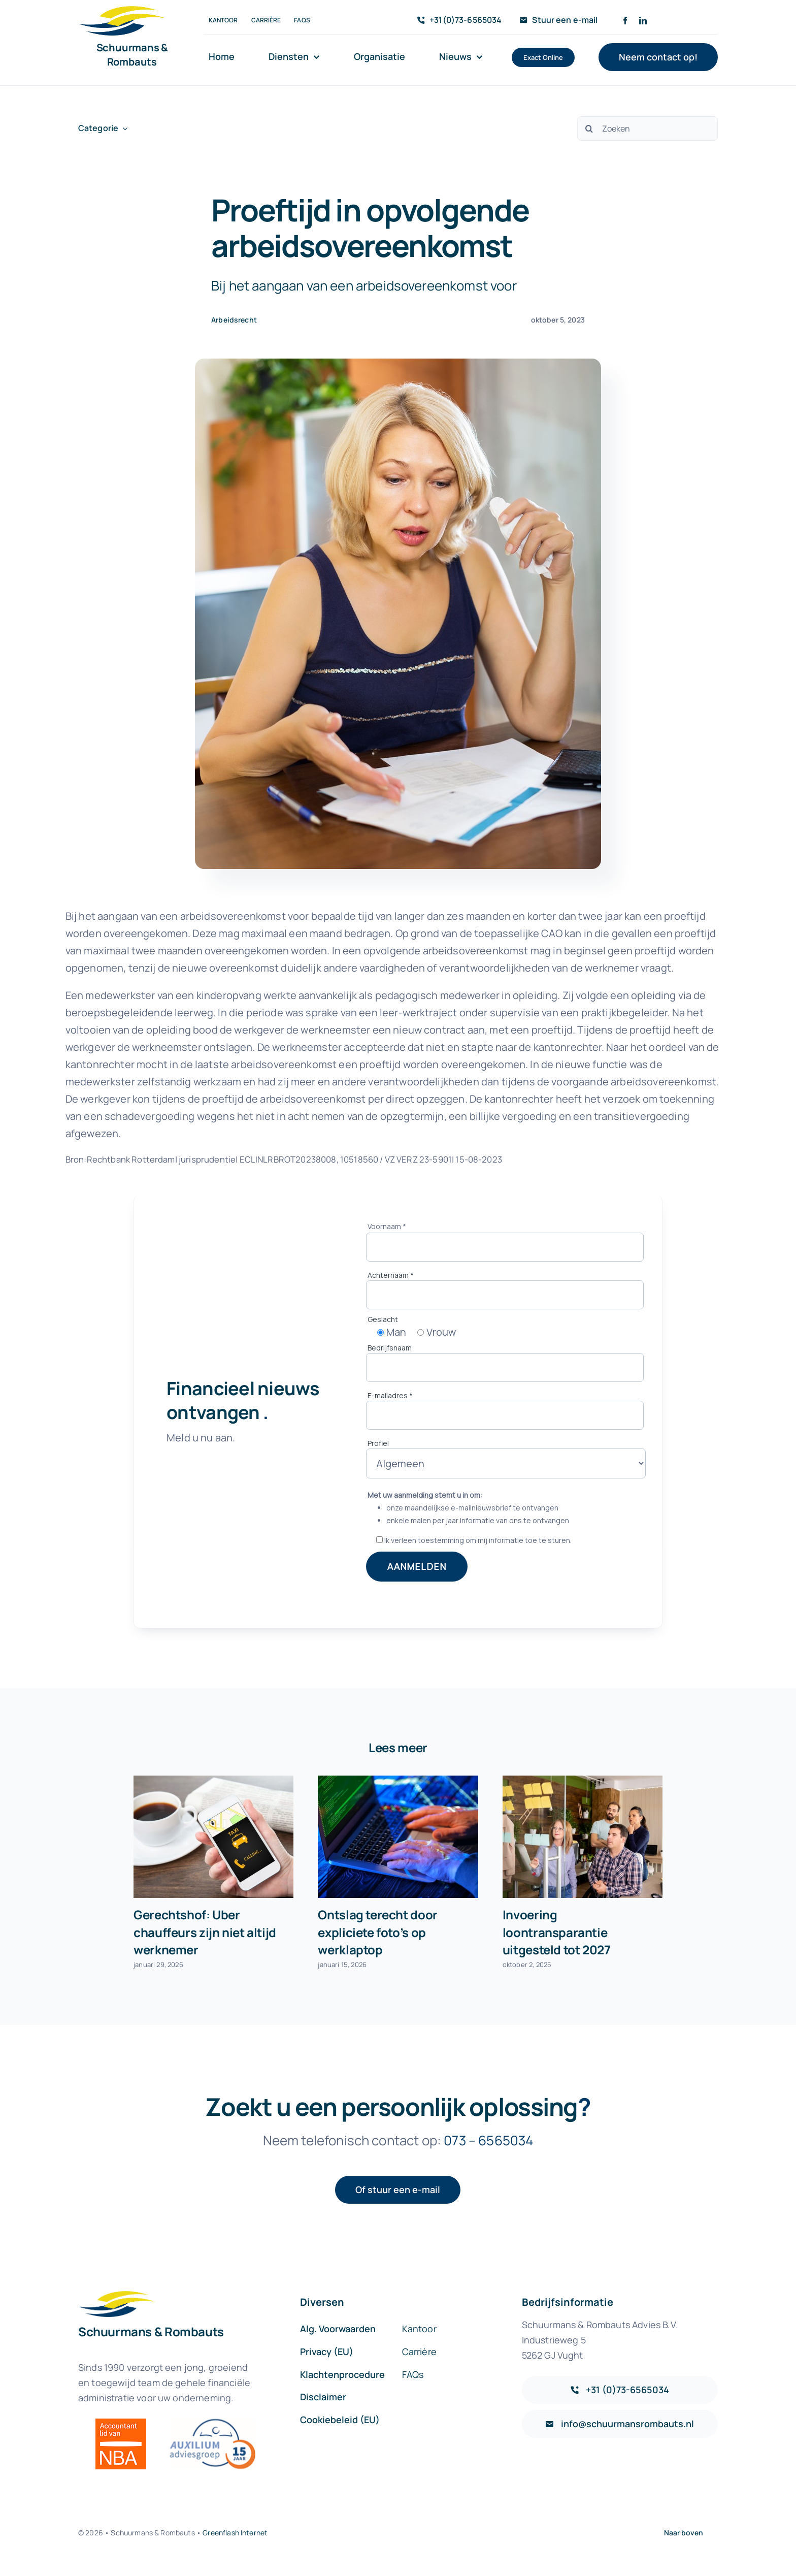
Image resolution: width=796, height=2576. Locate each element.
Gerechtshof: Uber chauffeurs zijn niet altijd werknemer (205, 1931)
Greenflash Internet (235, 2532)
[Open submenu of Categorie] (122, 128)
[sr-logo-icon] (121, 11)
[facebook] (625, 20)
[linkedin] (643, 20)
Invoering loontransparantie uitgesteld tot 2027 (557, 1931)
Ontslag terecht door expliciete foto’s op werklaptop (377, 1931)
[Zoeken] (647, 128)
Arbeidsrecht (234, 320)
